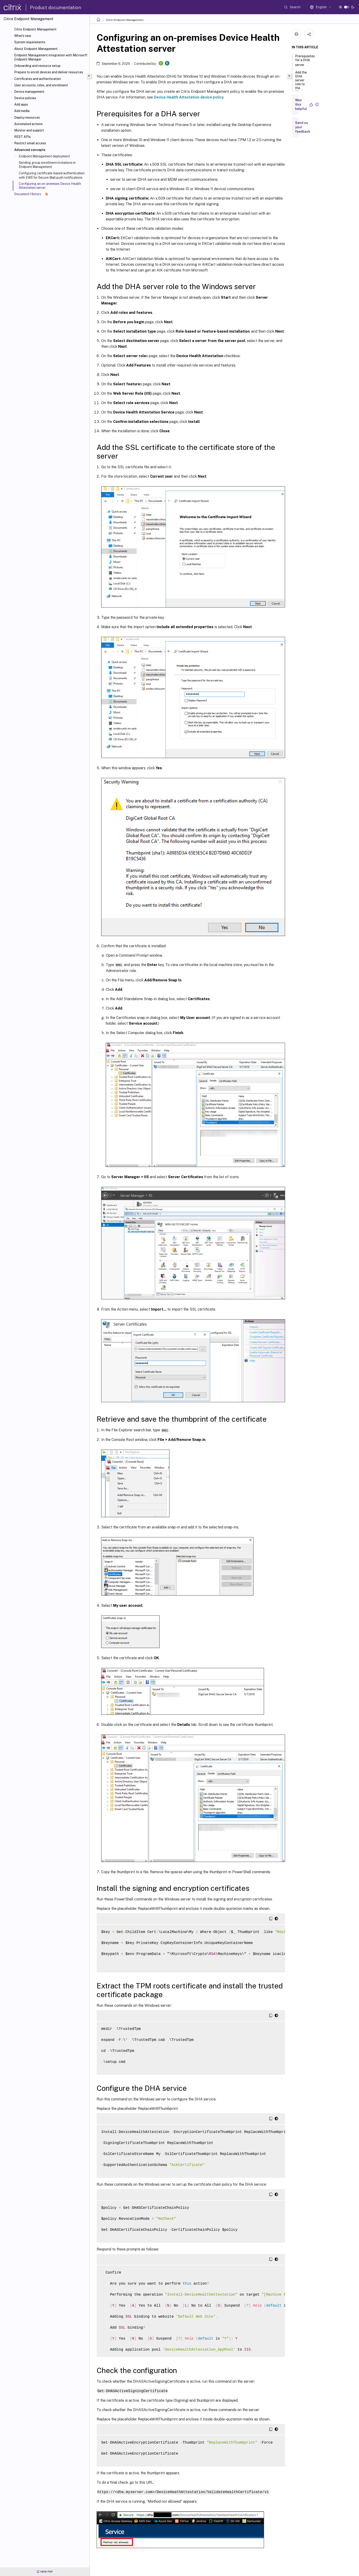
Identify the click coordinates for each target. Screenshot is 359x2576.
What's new (22, 36)
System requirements (29, 42)
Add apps (21, 104)
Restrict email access (30, 143)
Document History (31, 194)
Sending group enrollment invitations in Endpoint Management (47, 165)
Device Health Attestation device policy (189, 97)
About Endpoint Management (36, 49)
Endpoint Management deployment (44, 156)
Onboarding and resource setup (37, 66)
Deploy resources (27, 117)
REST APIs (22, 137)
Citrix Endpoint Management (35, 29)
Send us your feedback (302, 127)
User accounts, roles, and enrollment (41, 85)
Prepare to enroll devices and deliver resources (48, 72)
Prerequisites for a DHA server (305, 60)
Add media (22, 111)
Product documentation (55, 7)
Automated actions (28, 124)
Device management (29, 91)
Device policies (25, 98)
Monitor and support (29, 130)
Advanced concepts (29, 150)
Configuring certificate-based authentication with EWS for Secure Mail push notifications (51, 175)
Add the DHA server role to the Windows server (301, 86)
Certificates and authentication (37, 79)
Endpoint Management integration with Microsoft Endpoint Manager (50, 57)
